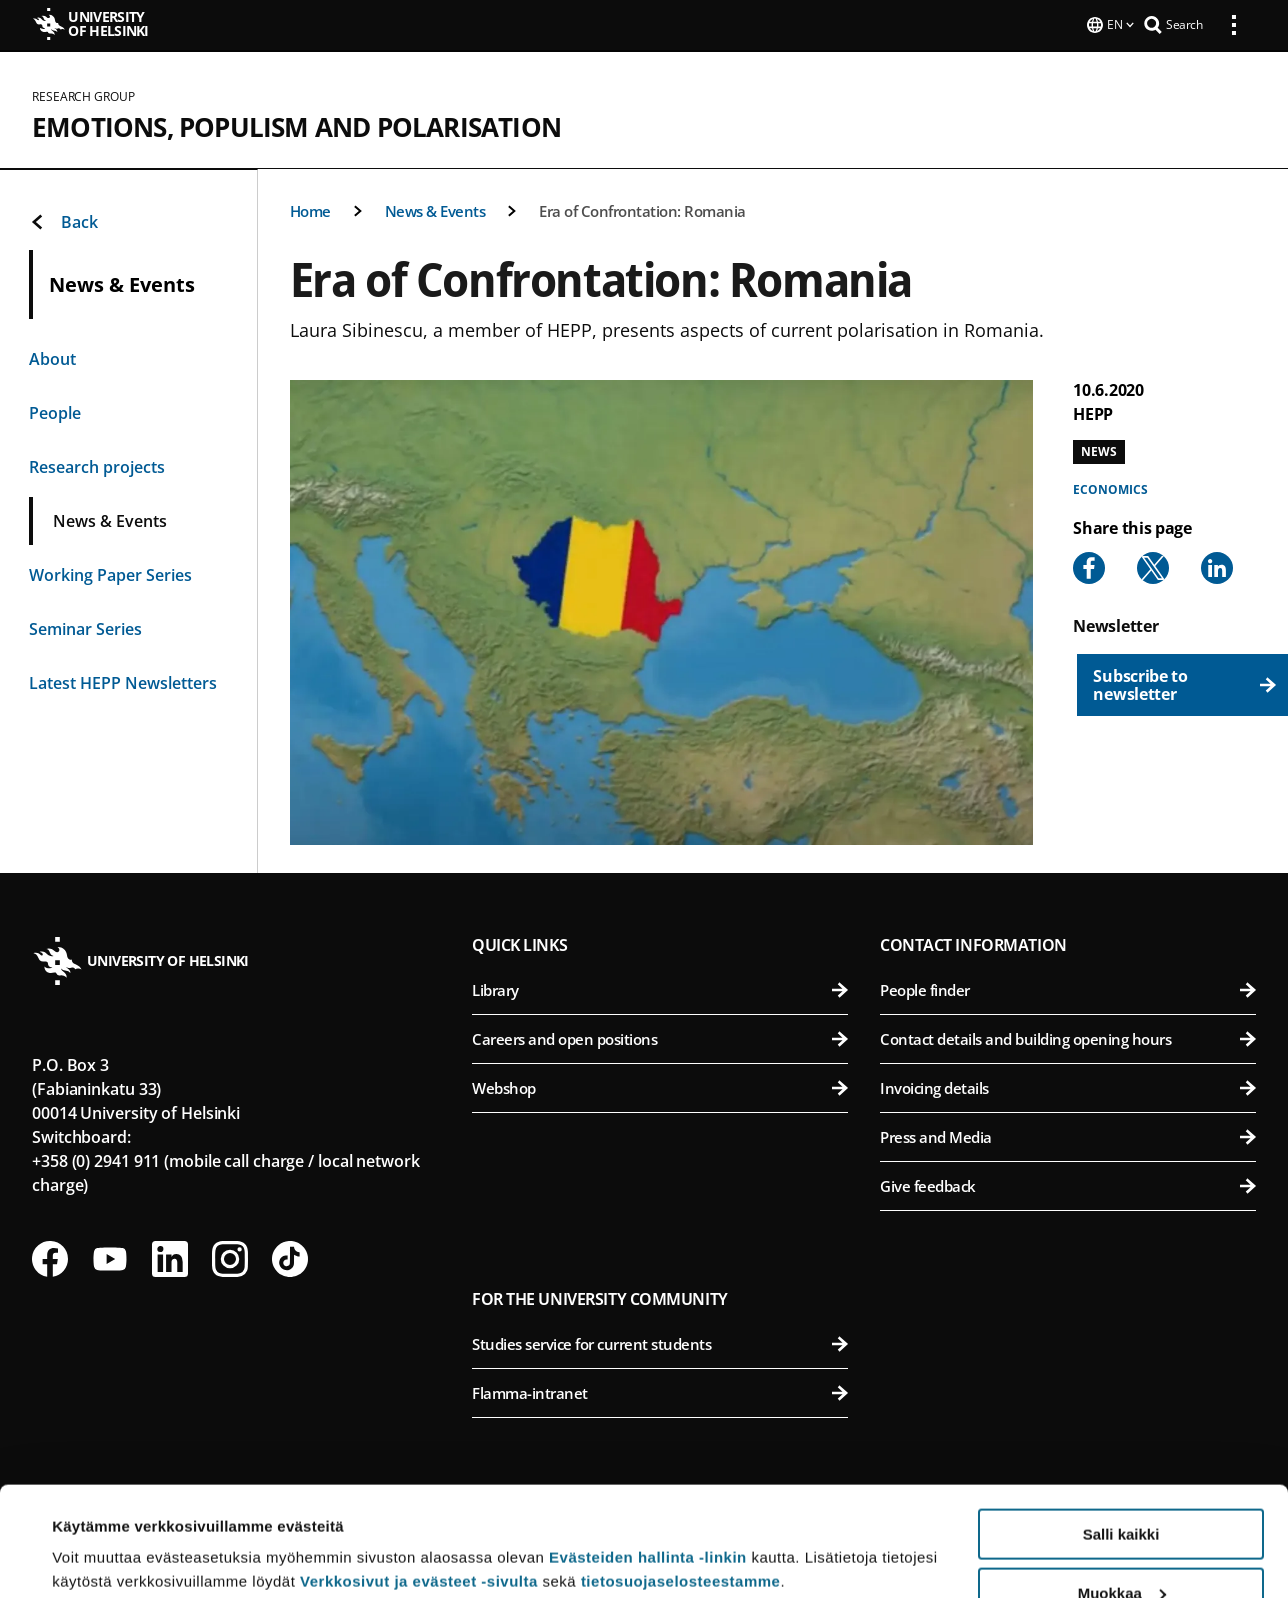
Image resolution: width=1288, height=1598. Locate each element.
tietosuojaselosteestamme (681, 1478)
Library (660, 988)
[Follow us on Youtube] (110, 1257)
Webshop (660, 1086)
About (52, 357)
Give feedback (1068, 1184)
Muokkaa (1122, 1490)
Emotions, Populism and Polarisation (296, 125)
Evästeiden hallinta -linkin (648, 1454)
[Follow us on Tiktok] (290, 1257)
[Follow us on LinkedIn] (170, 1257)
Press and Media (1068, 1135)
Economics (1110, 487)
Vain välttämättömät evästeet (1121, 1548)
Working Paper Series (110, 573)
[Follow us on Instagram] (230, 1257)
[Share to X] (1153, 566)
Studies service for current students (660, 1342)
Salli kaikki (1121, 1431)
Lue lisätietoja (103, 1533)
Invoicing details (1068, 1086)
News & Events (435, 209)
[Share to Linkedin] (1217, 566)
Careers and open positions (660, 1037)
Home (310, 209)
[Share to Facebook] (1089, 566)
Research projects (97, 465)
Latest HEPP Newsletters (123, 681)
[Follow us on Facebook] (50, 1257)
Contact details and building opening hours (1068, 1037)
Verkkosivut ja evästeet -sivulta (419, 1478)
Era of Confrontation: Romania (642, 209)
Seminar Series (85, 627)
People (55, 411)
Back (63, 220)
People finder (1068, 988)
